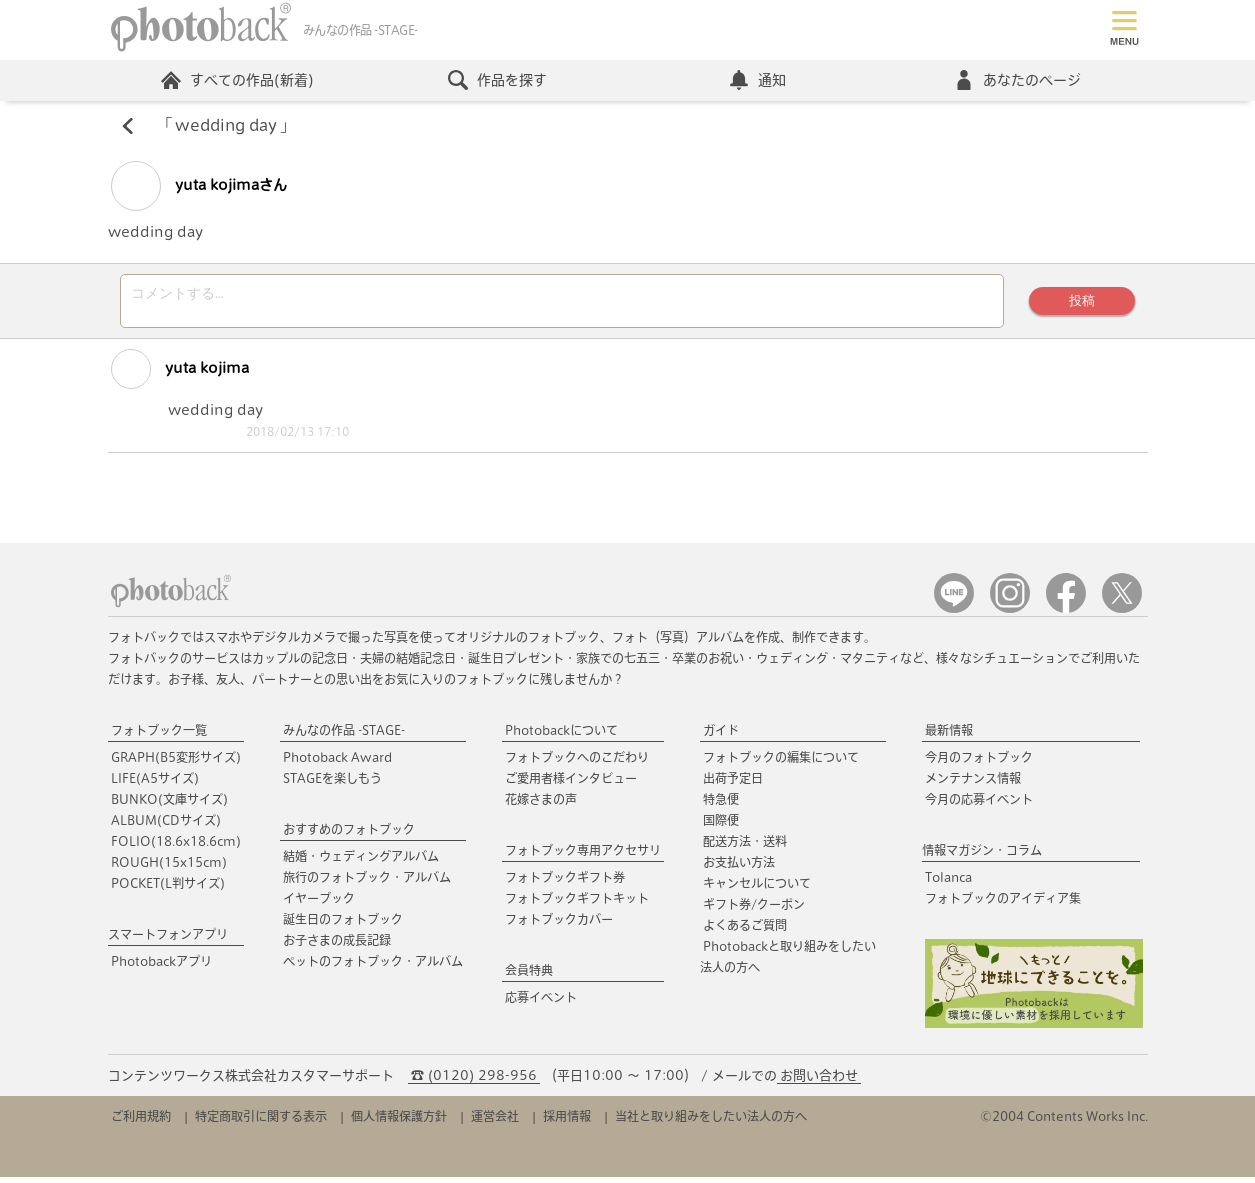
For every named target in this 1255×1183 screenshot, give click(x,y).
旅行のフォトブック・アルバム (367, 883)
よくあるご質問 (745, 931)
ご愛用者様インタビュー (571, 784)
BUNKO (169, 805)
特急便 (721, 805)
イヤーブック (319, 904)
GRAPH (176, 763)
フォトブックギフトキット (577, 904)
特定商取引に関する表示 (261, 1122)
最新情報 (949, 736)
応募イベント (541, 1003)
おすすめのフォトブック (349, 835)
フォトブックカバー (559, 925)
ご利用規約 (141, 1122)
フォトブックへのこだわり (577, 763)
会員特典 (529, 976)
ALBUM (166, 826)
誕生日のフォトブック (343, 925)
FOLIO (176, 847)
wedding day (226, 126)
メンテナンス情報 (973, 784)
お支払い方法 (739, 868)
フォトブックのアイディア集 (1003, 904)
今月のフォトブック (979, 763)
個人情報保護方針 (399, 1122)
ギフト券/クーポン (754, 910)
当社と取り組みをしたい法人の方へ (711, 1122)
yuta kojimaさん (199, 186)
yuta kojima (180, 375)
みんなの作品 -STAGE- (344, 736)
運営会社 (495, 1122)
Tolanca (948, 883)
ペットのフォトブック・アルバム (373, 967)
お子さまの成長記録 (337, 946)
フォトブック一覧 (159, 736)
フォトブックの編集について (781, 763)
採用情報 (567, 1122)
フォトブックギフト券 (565, 883)
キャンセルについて (757, 889)
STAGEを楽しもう (332, 784)
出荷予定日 (733, 784)
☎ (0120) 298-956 (474, 1081)
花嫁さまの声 (541, 805)
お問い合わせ (819, 1081)
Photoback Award (337, 763)
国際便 (721, 826)
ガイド (721, 736)
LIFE (155, 784)
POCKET (168, 889)
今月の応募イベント (979, 805)
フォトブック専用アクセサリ (583, 856)
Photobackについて (561, 736)
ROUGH (169, 868)
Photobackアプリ (161, 967)
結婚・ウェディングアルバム (361, 862)
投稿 (1082, 303)
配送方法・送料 (745, 847)
